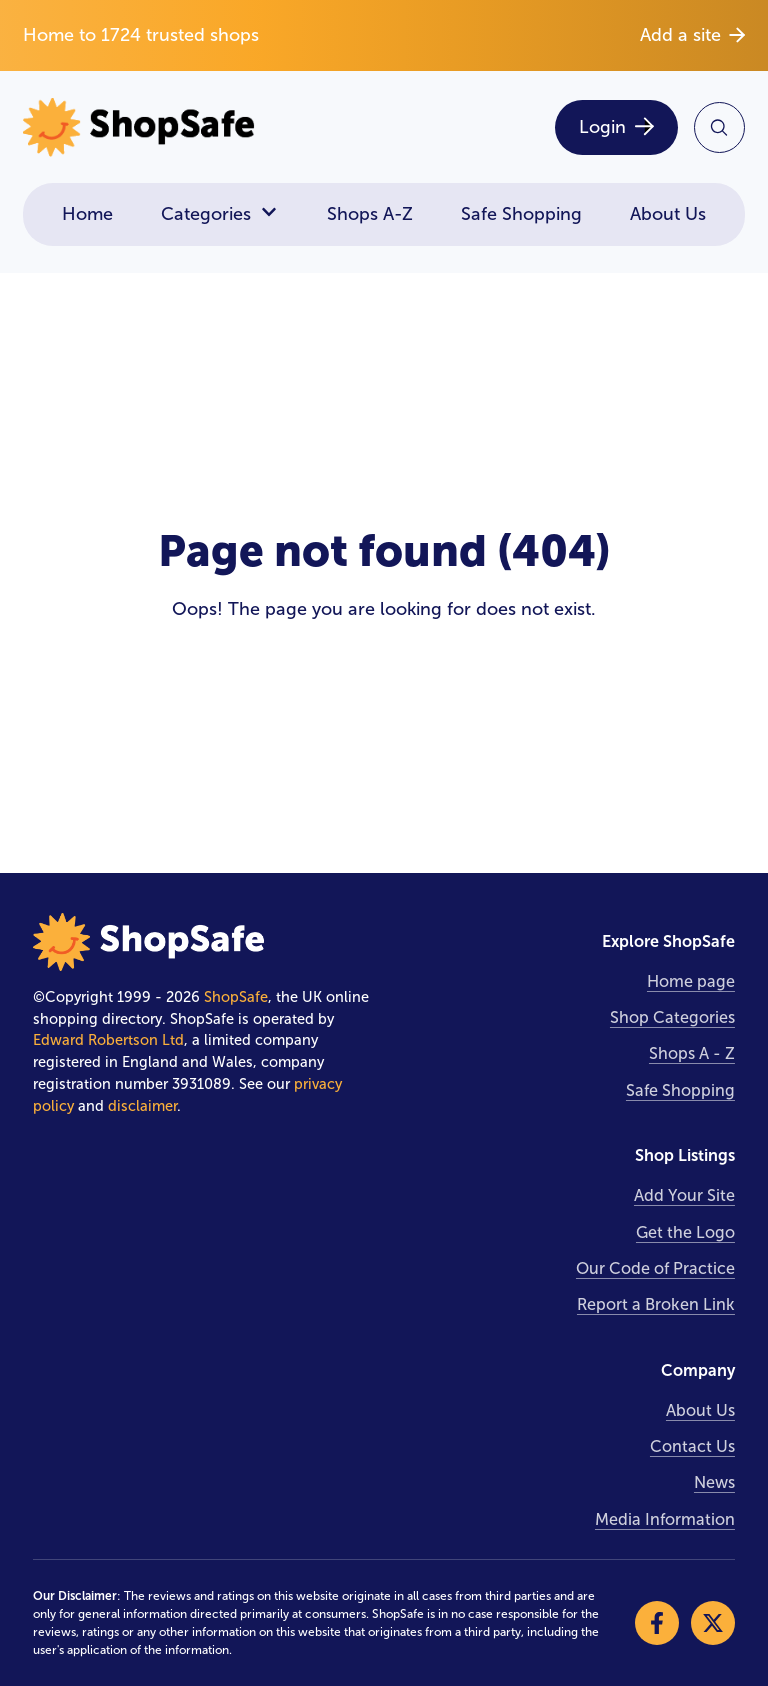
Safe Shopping (521, 214)
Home (87, 214)
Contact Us (692, 1446)
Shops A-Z (370, 214)
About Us (668, 214)
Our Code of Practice (655, 1268)
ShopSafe (236, 997)
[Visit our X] (713, 1623)
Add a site (692, 35)
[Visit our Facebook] (657, 1623)
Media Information (665, 1519)
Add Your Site (684, 1195)
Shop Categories (672, 1017)
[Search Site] (719, 127)
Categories (220, 214)
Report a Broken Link (656, 1304)
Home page (691, 981)
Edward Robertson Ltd (108, 1040)
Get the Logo (685, 1232)
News (714, 1482)
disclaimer (142, 1106)
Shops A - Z (692, 1053)
